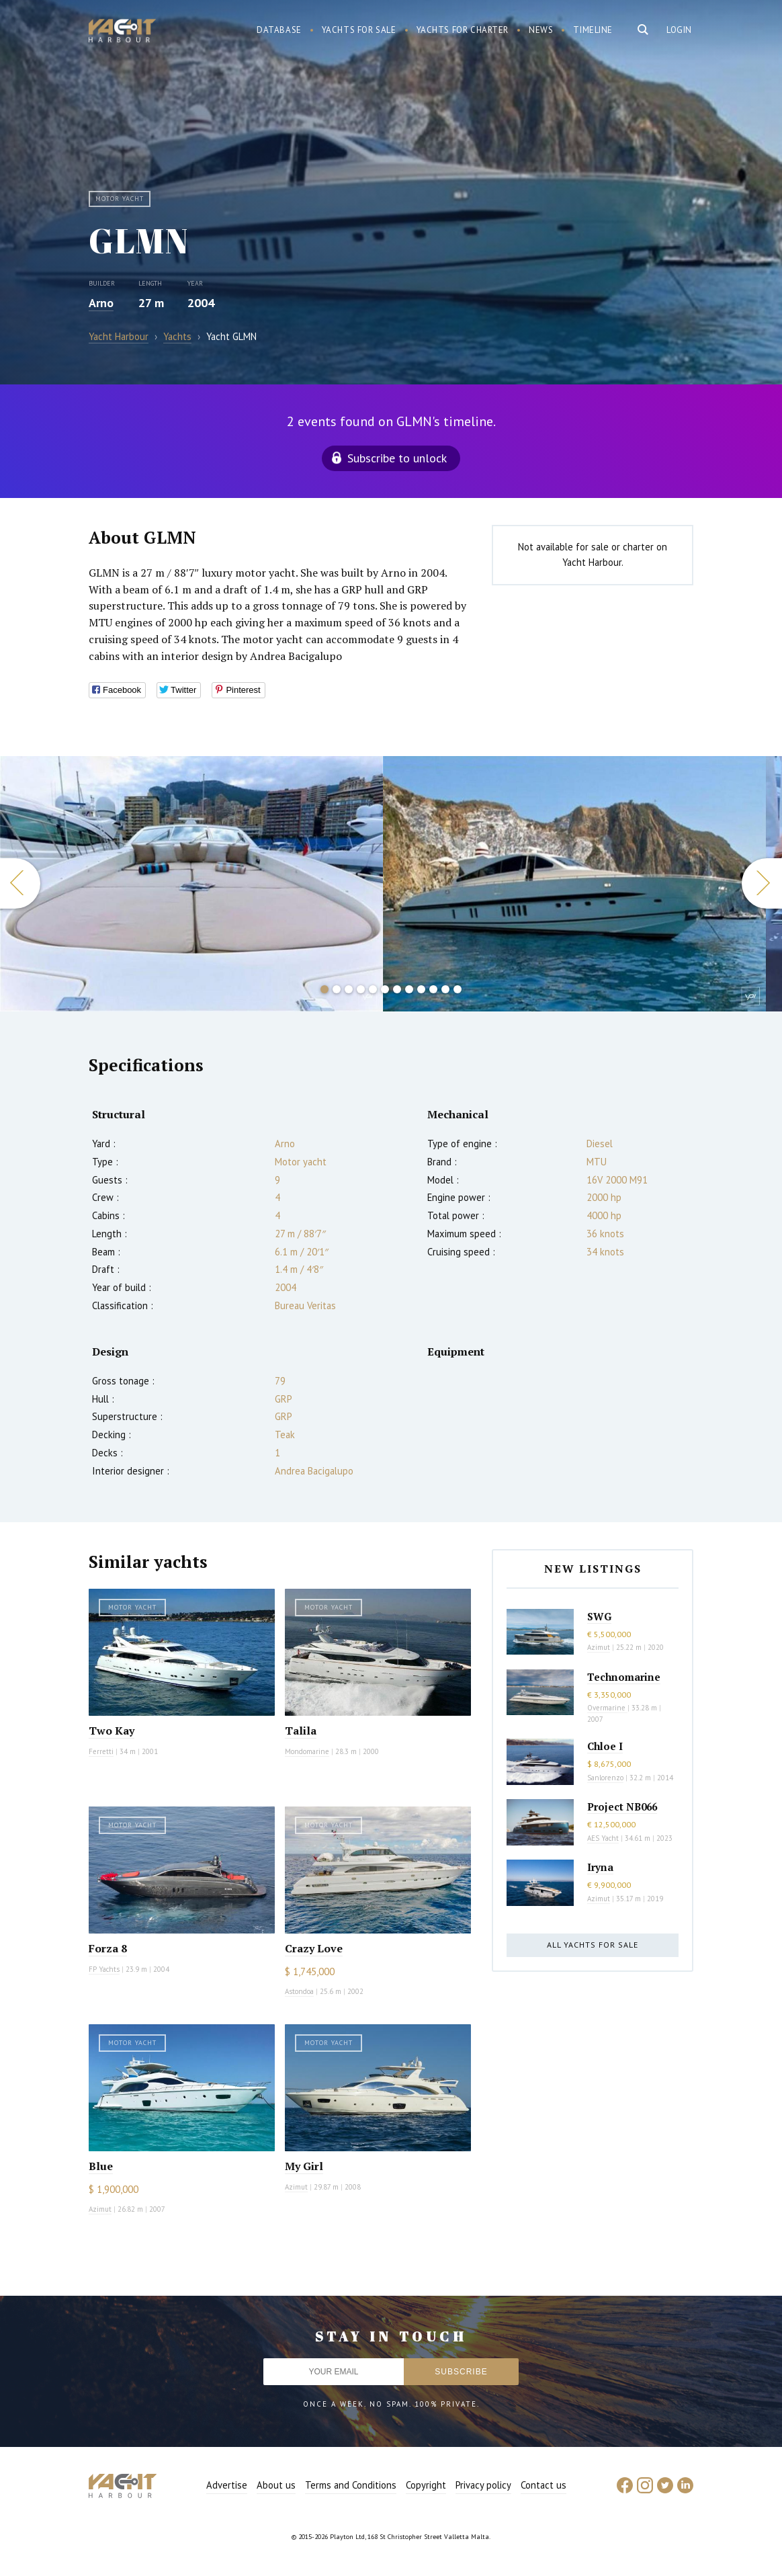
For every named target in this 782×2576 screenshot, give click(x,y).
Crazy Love (314, 1948)
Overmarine (607, 1707)
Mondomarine (307, 1751)
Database (279, 30)
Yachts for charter (463, 30)
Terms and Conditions (350, 2485)
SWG (599, 1616)
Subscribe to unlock (397, 458)
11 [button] (445, 989)
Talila (300, 1730)
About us (276, 2485)
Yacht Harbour (122, 32)
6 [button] (385, 989)
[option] (191, 883)
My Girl (304, 2166)
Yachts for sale (359, 30)
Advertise (226, 2485)
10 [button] (433, 989)
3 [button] (349, 989)
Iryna (600, 1867)
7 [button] (397, 989)
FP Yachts (104, 1969)
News (541, 30)
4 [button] (361, 989)
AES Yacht (603, 1838)
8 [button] (409, 989)
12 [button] (457, 989)
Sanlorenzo (605, 1777)
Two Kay (111, 1730)
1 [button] (324, 989)
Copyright (426, 2485)
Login (679, 30)
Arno (101, 302)
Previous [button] (20, 883)
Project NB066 (622, 1806)
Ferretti (101, 1751)
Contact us (543, 2485)
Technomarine (623, 1677)
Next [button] (762, 883)
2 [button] (337, 989)
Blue (101, 2166)
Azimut (100, 2209)
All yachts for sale (592, 1945)
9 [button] (421, 989)
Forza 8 (108, 1948)
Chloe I (605, 1746)
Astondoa (299, 1991)
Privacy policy (483, 2485)
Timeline (593, 30)
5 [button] (373, 989)
